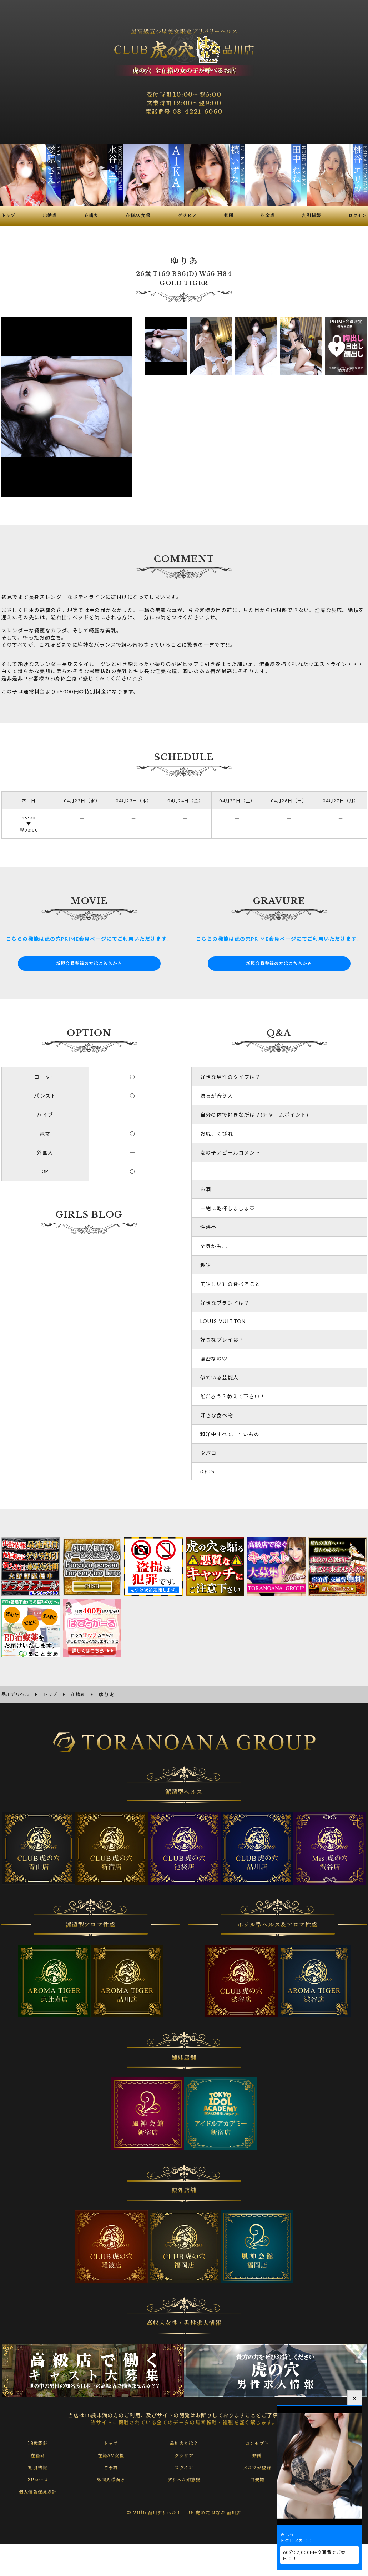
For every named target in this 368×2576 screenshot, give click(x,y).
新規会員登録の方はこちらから (89, 963)
